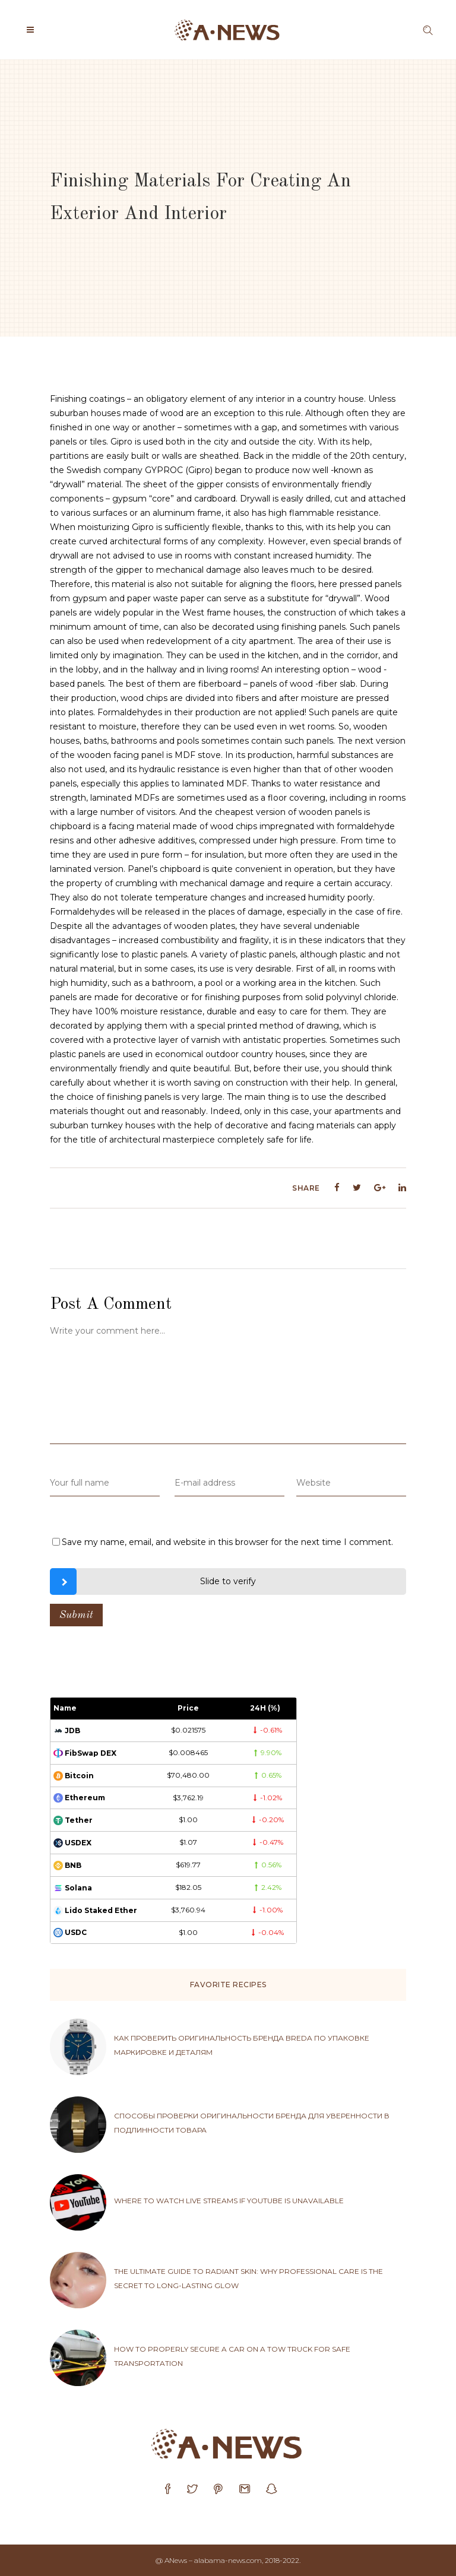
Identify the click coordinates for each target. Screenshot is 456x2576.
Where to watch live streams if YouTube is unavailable (229, 2200)
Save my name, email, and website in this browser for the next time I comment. (227, 1542)
